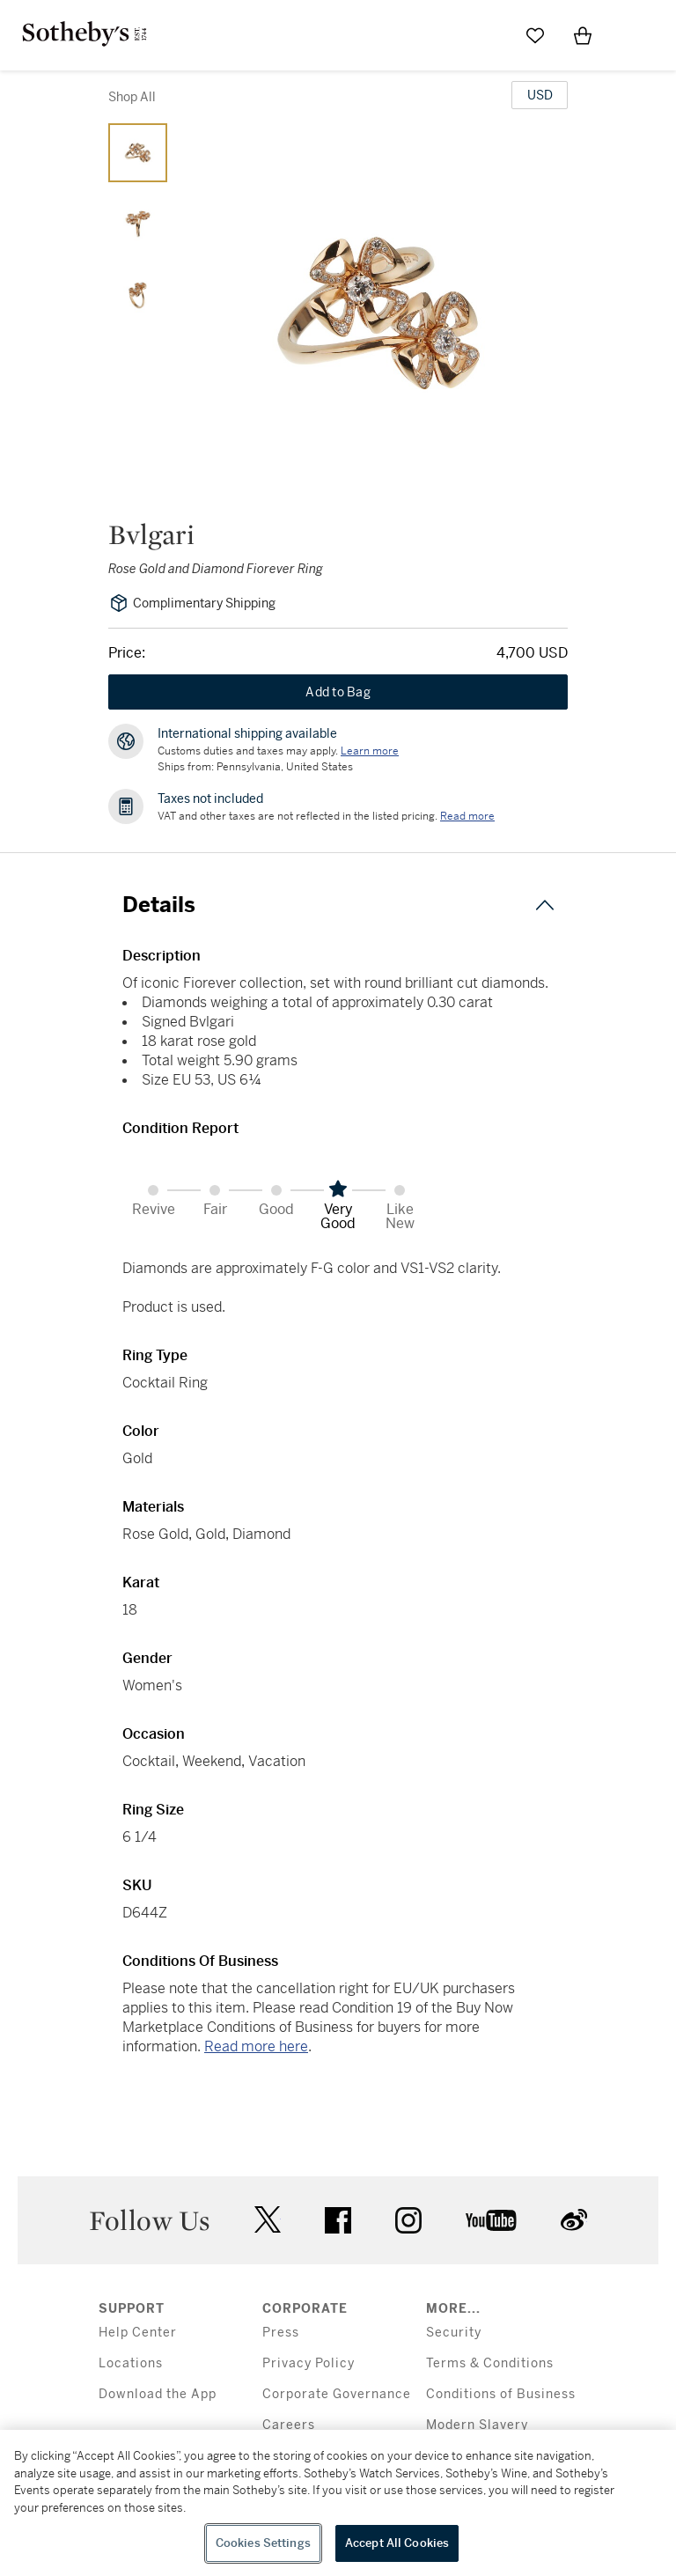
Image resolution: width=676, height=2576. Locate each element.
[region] (338, 2503)
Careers (288, 2425)
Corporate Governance (336, 2394)
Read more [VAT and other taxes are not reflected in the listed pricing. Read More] (467, 816)
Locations (131, 2363)
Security (453, 2332)
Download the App (158, 2394)
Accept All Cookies (397, 2543)
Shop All (132, 97)
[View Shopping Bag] (582, 35)
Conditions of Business (501, 2394)
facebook (338, 2220)
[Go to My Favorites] (535, 35)
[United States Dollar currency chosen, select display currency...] (539, 95)
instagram (408, 2220)
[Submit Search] (487, 35)
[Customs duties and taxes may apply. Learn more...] (370, 751)
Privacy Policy (308, 2363)
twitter (267, 2220)
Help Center (138, 2332)
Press (280, 2332)
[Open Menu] (630, 36)
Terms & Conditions (490, 2363)
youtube (491, 2220)
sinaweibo (574, 2220)
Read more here (256, 2046)
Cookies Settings (263, 2543)
